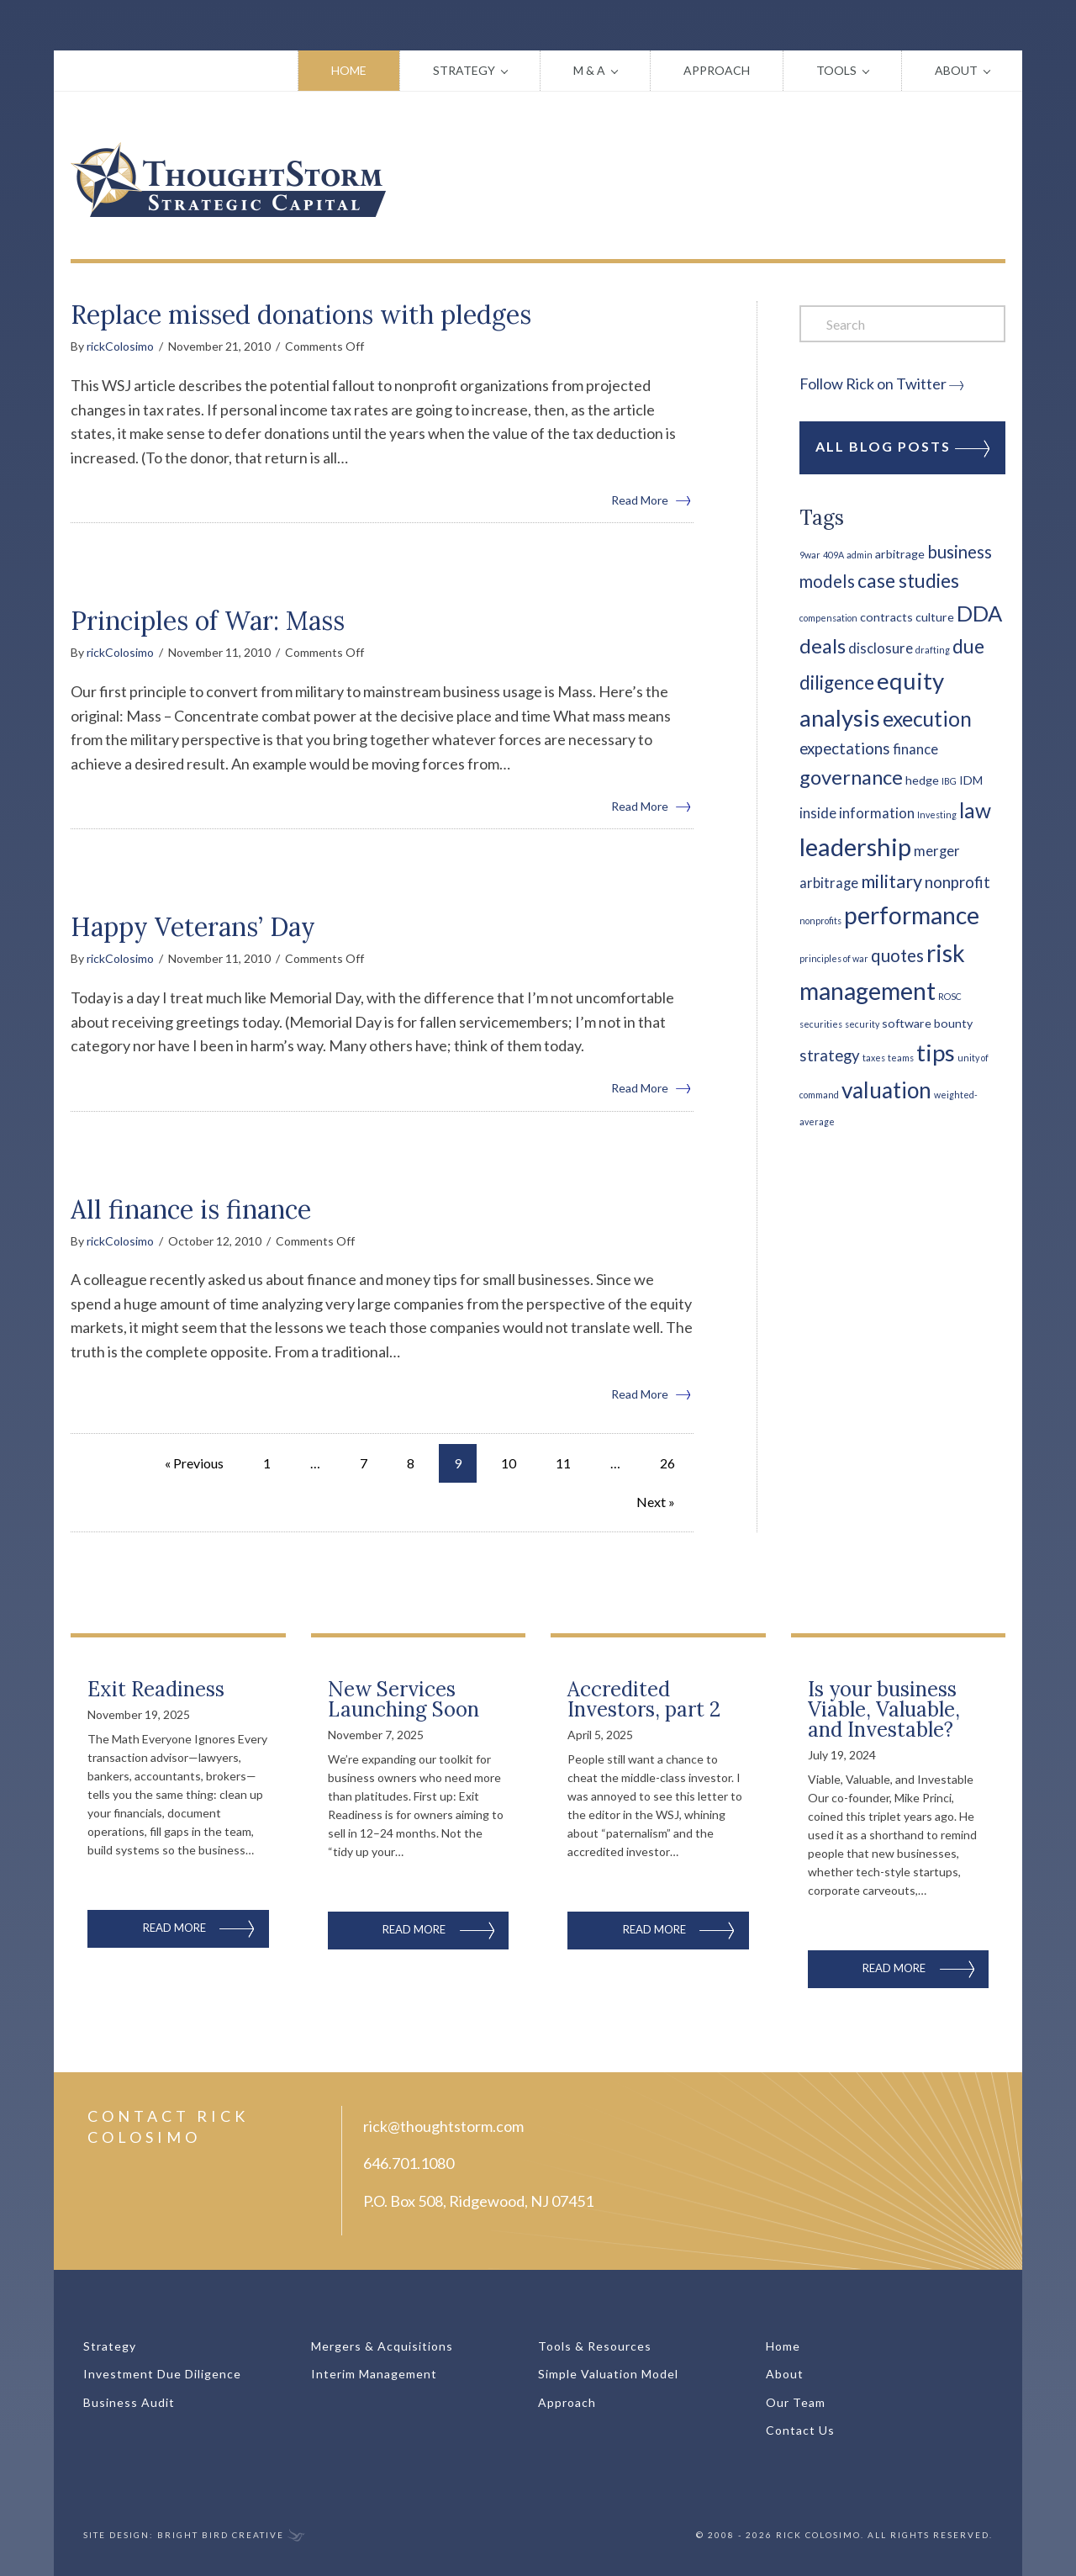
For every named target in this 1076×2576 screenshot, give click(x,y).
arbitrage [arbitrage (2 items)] (900, 554)
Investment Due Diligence (162, 2374)
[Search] (902, 323)
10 (508, 1463)
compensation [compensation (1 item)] (828, 617)
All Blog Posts (902, 447)
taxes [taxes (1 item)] (873, 1057)
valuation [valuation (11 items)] (886, 1089)
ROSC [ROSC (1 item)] (950, 996)
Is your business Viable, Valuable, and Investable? (884, 1709)
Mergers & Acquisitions (382, 2346)
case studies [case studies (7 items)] (908, 580)
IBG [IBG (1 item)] (949, 780)
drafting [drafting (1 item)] (932, 649)
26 (667, 1463)
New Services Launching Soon (403, 1699)
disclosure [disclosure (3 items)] (880, 648)
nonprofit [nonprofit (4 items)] (957, 882)
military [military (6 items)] (891, 881)
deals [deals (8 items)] (822, 646)
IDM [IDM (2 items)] (971, 780)
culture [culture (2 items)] (934, 617)
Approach (716, 70)
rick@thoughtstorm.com (443, 2126)
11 (563, 1463)
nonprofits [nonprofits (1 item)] (820, 920)
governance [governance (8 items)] (851, 777)
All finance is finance (191, 1209)
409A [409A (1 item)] (833, 554)
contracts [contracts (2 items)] (886, 617)
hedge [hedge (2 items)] (922, 780)
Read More (652, 498)
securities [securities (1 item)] (820, 1023)
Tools (836, 70)
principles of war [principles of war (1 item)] (833, 958)
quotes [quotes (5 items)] (897, 955)
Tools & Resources (594, 2346)
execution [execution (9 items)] (927, 718)
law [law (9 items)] (975, 810)
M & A (589, 70)
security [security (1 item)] (862, 1023)
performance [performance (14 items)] (911, 915)
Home (349, 70)
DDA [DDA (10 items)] (979, 613)
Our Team (795, 2402)
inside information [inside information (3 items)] (857, 813)
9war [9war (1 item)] (809, 554)
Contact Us (800, 2430)
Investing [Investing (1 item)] (937, 814)
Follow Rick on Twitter (873, 383)
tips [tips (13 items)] (935, 1052)
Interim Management (374, 2374)
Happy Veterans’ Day (193, 927)
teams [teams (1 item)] (901, 1057)
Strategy (464, 70)
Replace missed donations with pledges (301, 315)
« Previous (194, 1463)
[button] (517, 70)
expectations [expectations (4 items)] (844, 748)
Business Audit (129, 2402)
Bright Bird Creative (220, 2535)
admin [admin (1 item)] (860, 554)
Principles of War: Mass (208, 621)
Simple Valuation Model (608, 2374)
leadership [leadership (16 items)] (855, 846)
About (956, 70)
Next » (655, 1502)
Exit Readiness (155, 1689)
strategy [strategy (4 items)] (829, 1055)
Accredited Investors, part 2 (643, 1699)
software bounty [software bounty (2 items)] (927, 1023)
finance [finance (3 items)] (915, 749)
